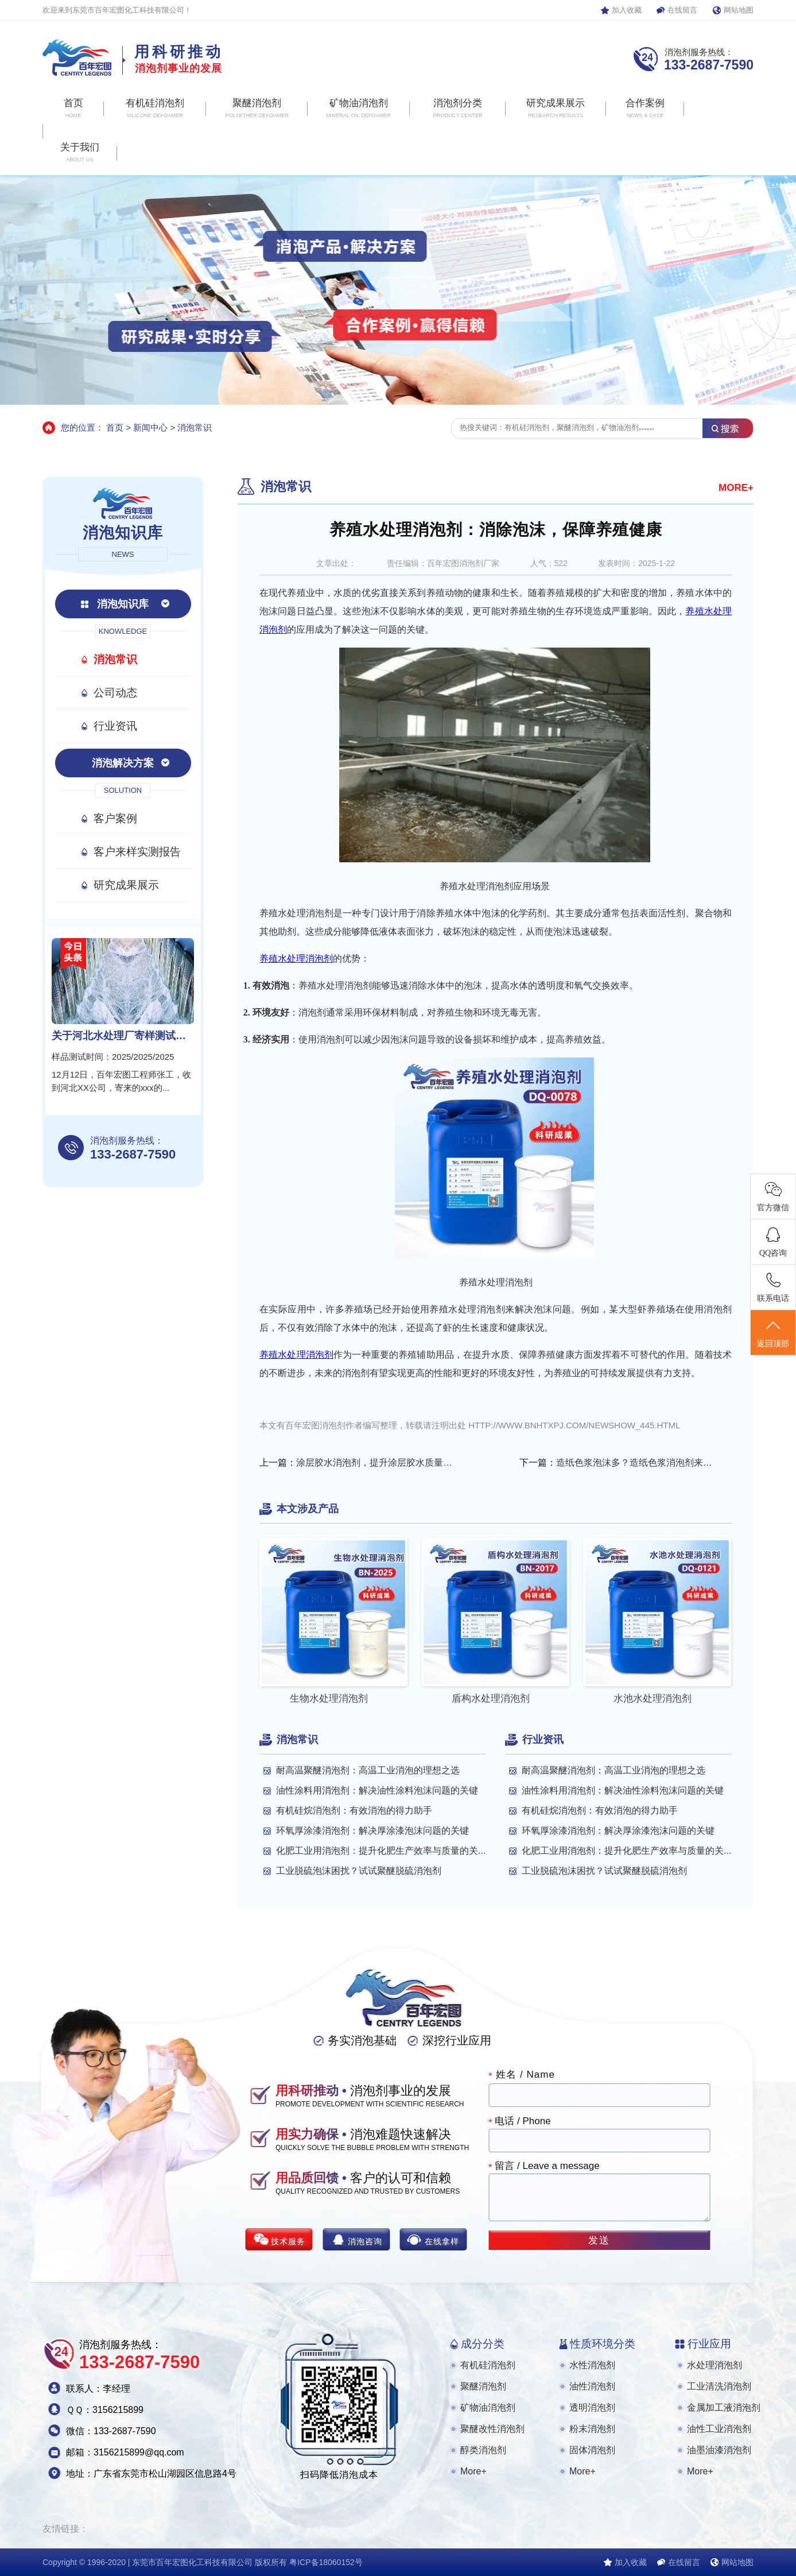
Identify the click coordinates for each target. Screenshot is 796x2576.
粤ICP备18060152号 (326, 2562)
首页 (114, 427)
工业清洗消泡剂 (719, 2386)
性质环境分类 (602, 2344)
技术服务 (288, 2241)
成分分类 (482, 2344)
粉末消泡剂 (592, 2429)
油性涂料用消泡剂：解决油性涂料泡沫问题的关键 (377, 1790)
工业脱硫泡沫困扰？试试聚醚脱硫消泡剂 (358, 1871)
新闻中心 (150, 427)
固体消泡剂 (592, 2450)
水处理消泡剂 (714, 2365)
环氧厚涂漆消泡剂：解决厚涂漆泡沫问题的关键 (372, 1830)
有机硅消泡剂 (487, 2365)
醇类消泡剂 (483, 2450)
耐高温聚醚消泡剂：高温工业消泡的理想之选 (368, 1770)
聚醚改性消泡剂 (492, 2429)
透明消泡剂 (592, 2407)
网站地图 (739, 10)
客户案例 (115, 818)
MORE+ (736, 487)
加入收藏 (627, 10)
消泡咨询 (365, 2241)
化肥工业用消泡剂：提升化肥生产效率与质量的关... (381, 1851)
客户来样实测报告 (137, 852)
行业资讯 (115, 726)
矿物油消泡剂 (487, 2407)
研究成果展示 (126, 885)
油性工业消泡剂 (719, 2429)
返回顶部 (773, 1333)
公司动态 (115, 693)
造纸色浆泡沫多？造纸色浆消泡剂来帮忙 (636, 1462)
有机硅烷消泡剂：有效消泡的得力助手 (354, 1810)
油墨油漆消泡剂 (719, 2450)
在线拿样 (442, 2241)
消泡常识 (194, 427)
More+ (473, 2471)
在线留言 (682, 10)
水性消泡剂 (592, 2365)
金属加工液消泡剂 (723, 2407)
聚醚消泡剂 (483, 2386)
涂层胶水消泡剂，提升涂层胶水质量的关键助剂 (376, 1462)
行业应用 (709, 2344)
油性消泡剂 (592, 2386)
